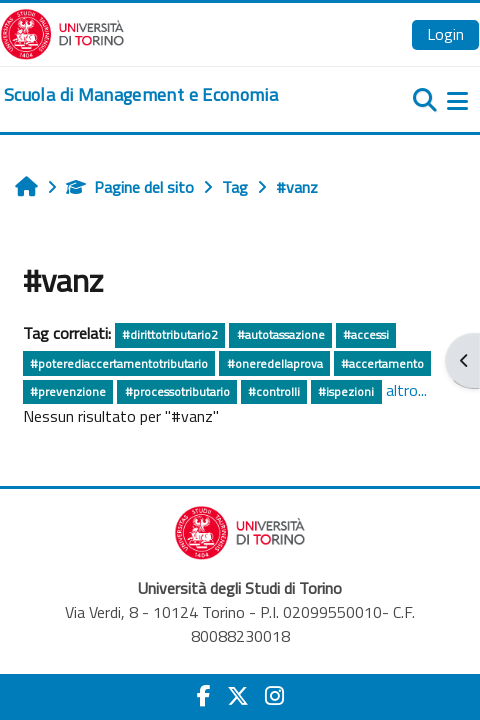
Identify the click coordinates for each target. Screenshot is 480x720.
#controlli (274, 391)
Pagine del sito (130, 187)
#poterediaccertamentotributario (119, 363)
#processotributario (177, 391)
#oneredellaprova (275, 363)
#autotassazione (281, 334)
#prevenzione (68, 391)
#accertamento (382, 363)
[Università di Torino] (62, 32)
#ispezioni (346, 391)
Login (445, 34)
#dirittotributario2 (170, 334)
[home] (141, 95)
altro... (406, 390)
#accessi (366, 334)
